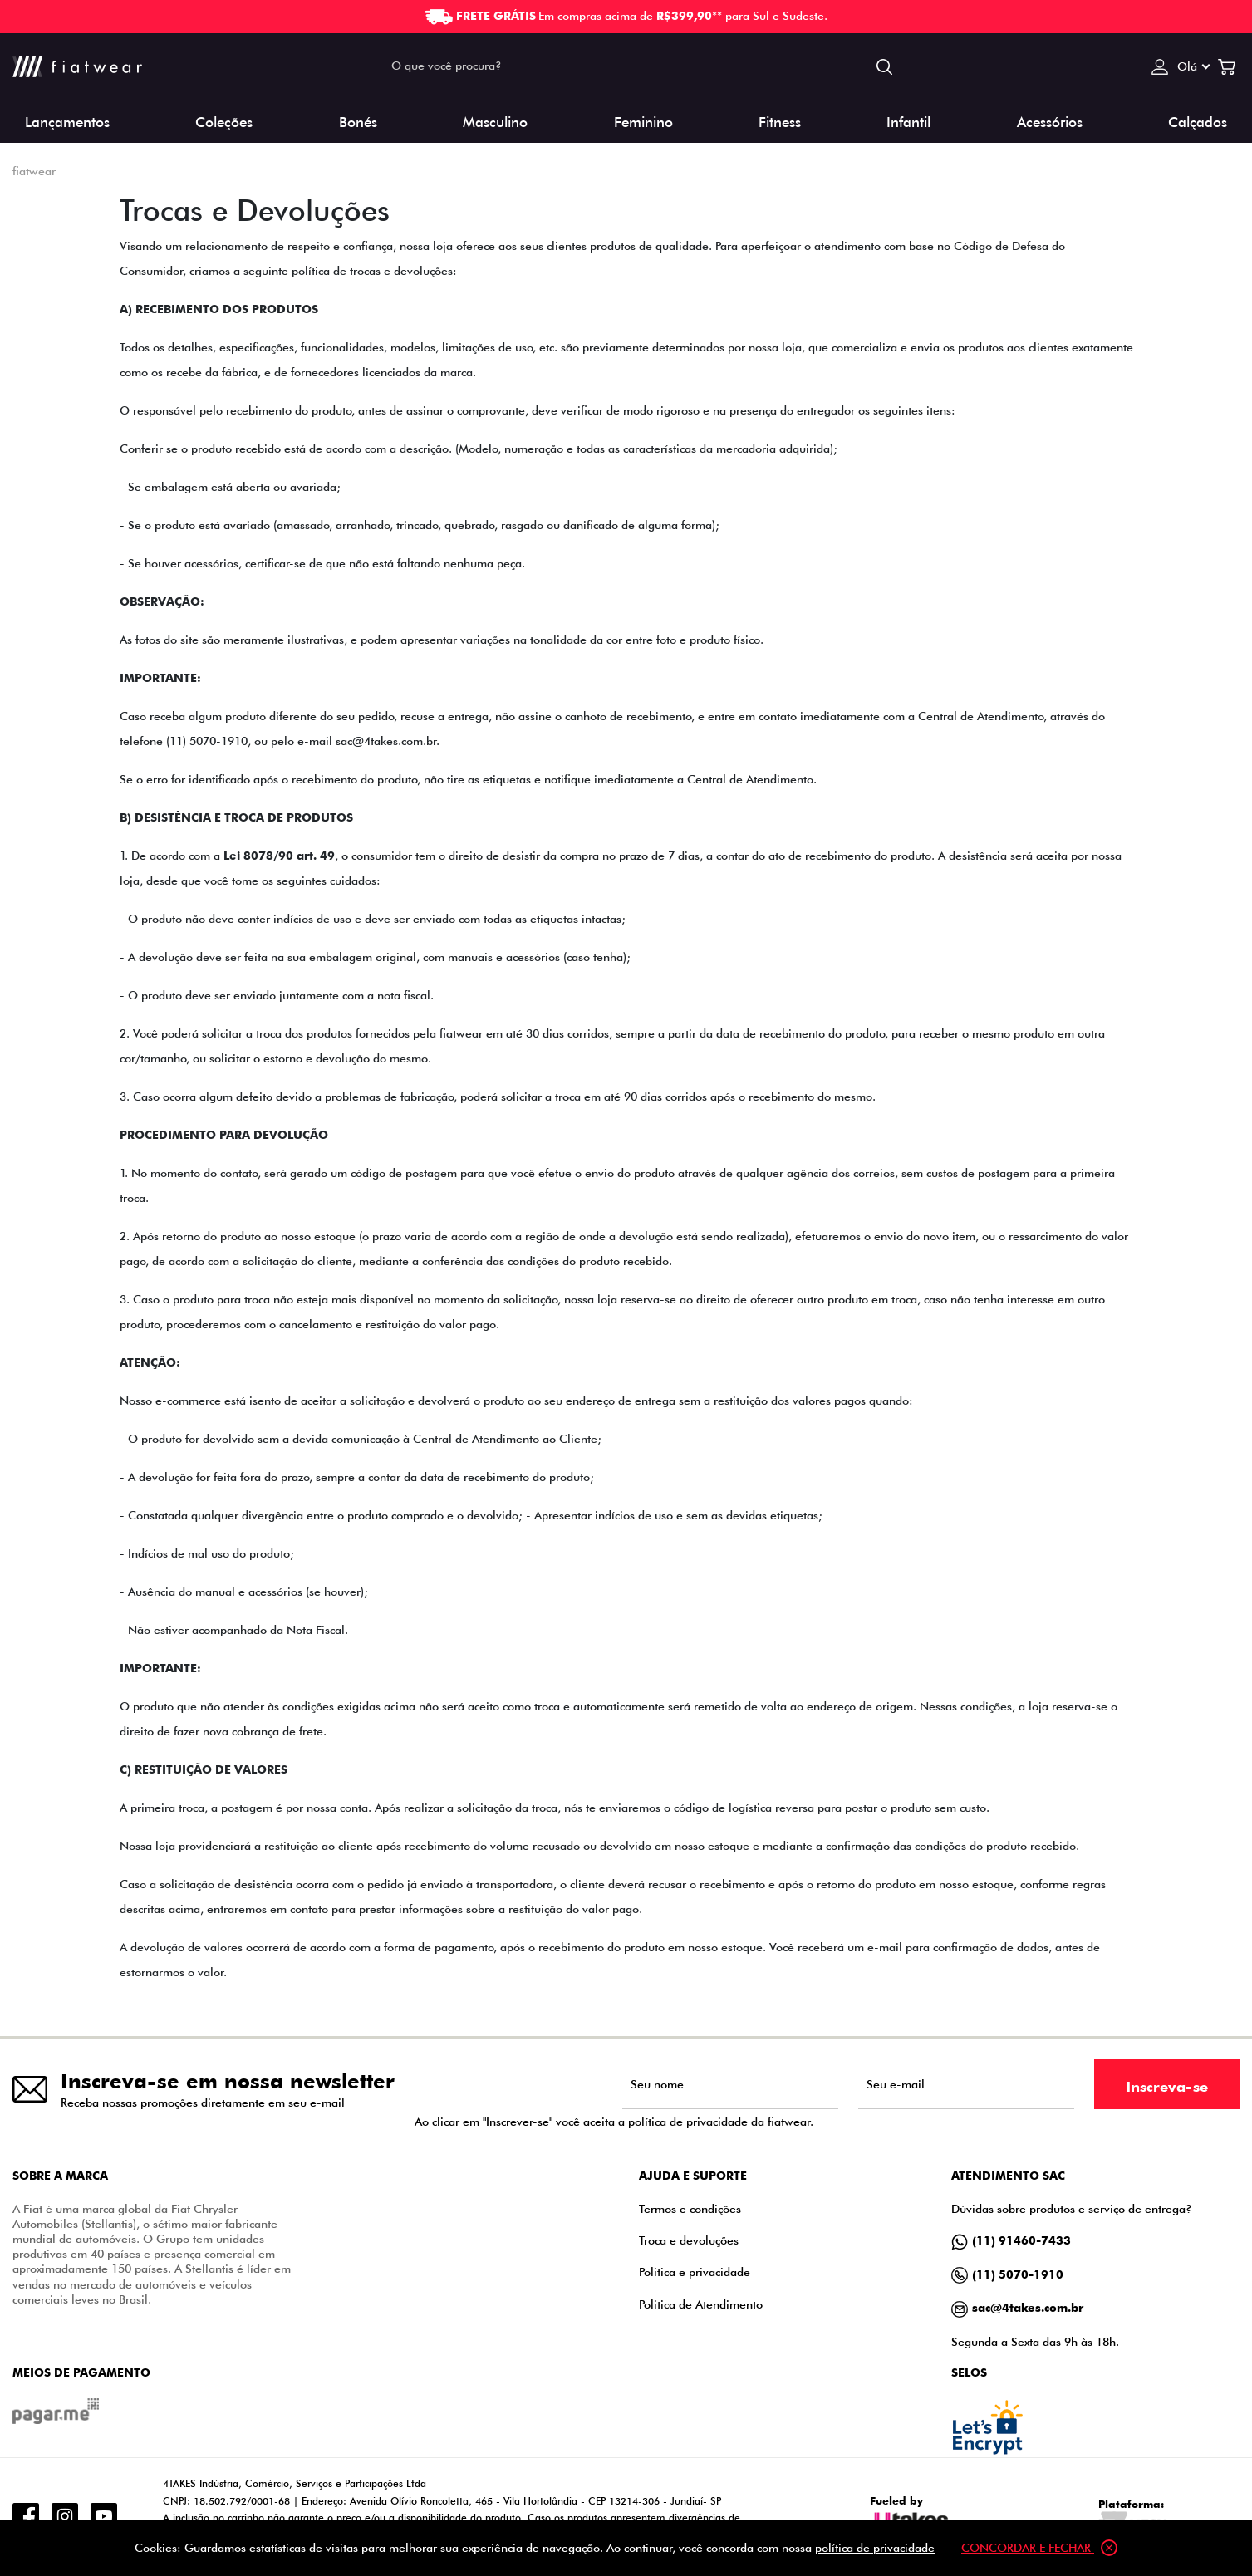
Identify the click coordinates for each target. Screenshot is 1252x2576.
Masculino (495, 120)
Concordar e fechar (1039, 2547)
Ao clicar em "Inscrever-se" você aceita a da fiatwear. (614, 2121)
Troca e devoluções (689, 2240)
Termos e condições (690, 2208)
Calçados (1197, 120)
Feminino (643, 120)
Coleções (224, 120)
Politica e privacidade (694, 2271)
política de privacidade (688, 2121)
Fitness (780, 120)
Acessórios (1050, 120)
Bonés (358, 120)
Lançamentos (67, 120)
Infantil (908, 120)
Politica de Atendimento (701, 2304)
